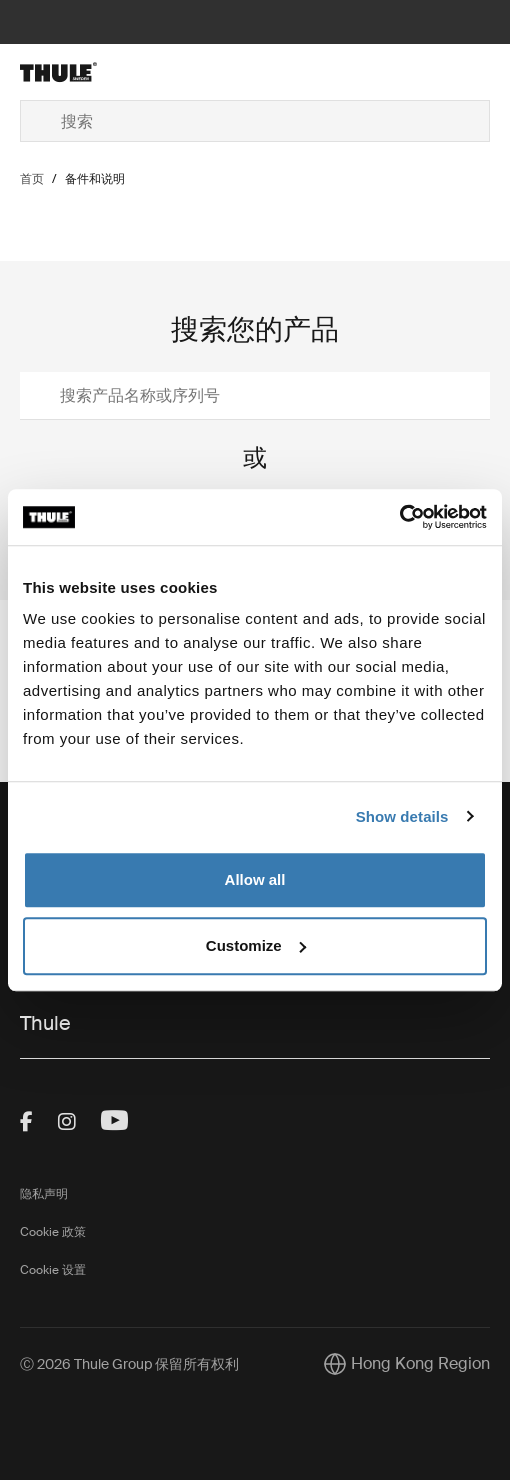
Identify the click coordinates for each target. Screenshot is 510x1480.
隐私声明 (44, 1194)
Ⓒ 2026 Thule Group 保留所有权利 (129, 1364)
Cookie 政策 (53, 1232)
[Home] (98, 72)
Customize (256, 945)
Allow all (255, 879)
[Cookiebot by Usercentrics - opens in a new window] (399, 517)
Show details (402, 816)
